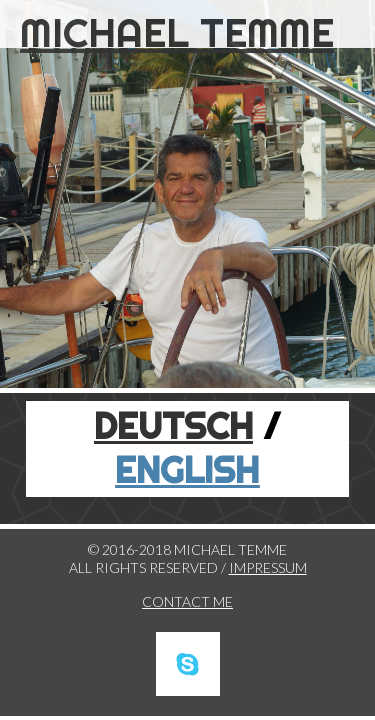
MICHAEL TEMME (177, 32)
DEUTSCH (173, 426)
